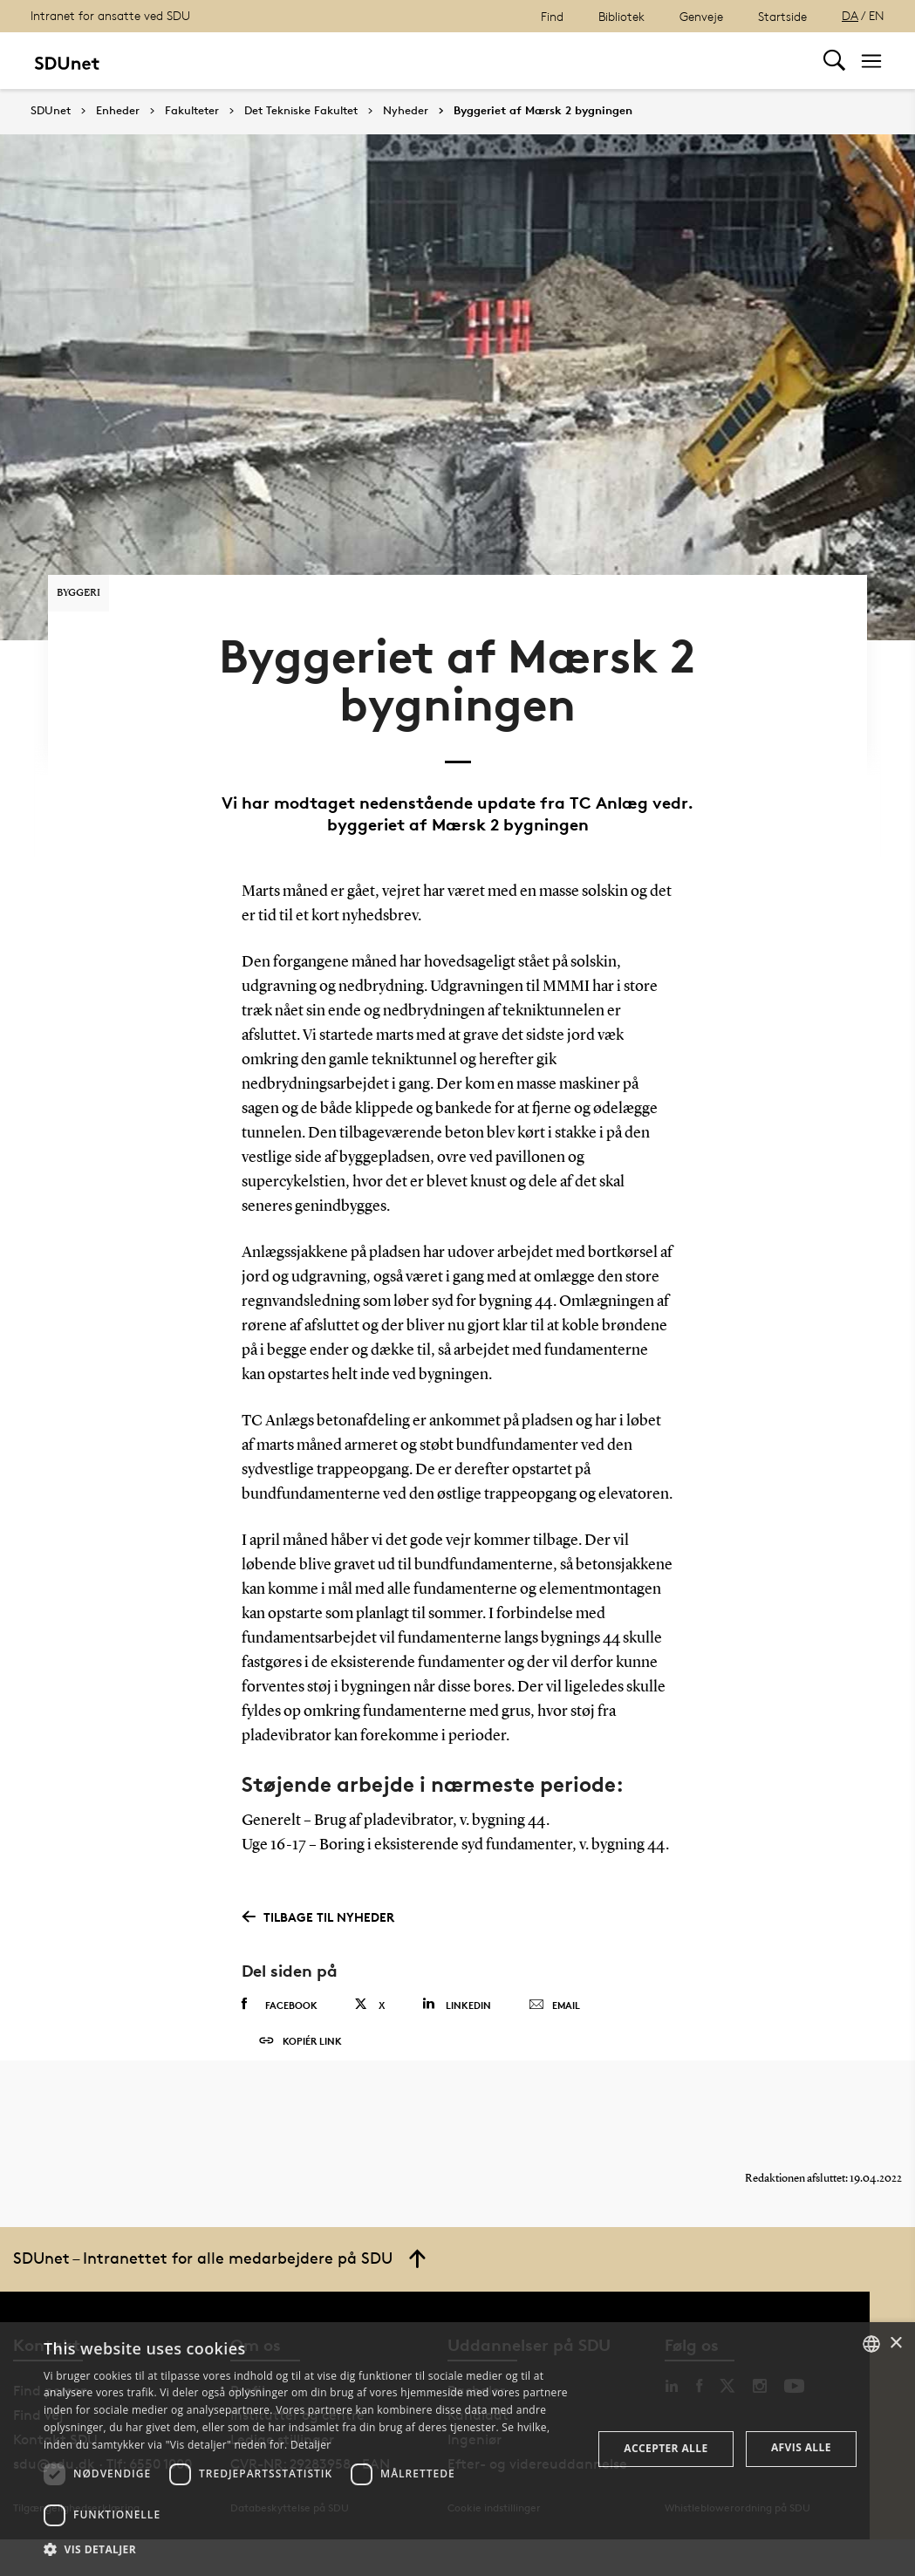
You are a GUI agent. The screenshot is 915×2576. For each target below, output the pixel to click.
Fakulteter (192, 111)
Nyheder (405, 111)
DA (850, 15)
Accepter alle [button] (665, 2448)
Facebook (280, 1965)
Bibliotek (621, 16)
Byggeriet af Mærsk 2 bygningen (543, 111)
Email (554, 1966)
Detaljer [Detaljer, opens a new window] (310, 2444)
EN (876, 15)
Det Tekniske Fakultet (301, 111)
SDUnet (51, 110)
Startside (782, 16)
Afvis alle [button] (801, 2447)
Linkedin (456, 1965)
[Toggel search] (834, 61)
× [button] (895, 2343)
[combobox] (871, 2344)
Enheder (118, 111)
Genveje (701, 16)
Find (552, 16)
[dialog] (457, 2449)
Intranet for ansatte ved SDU (110, 15)
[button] (310, 2550)
